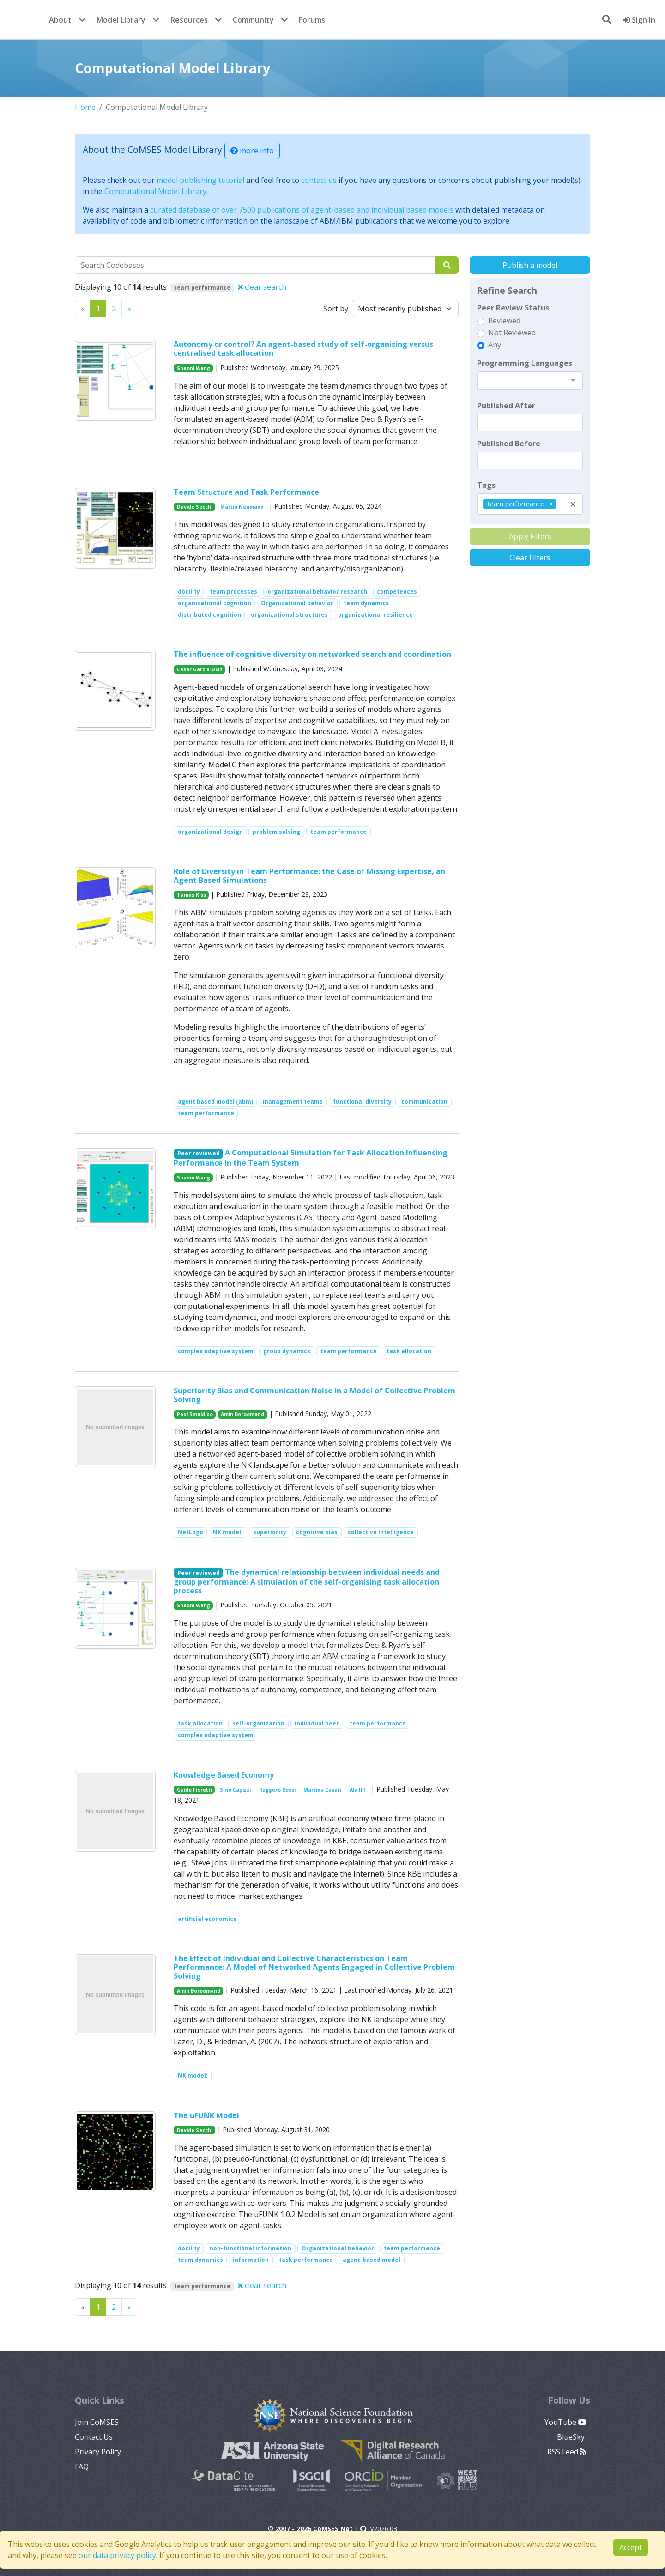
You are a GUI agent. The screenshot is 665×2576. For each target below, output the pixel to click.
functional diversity (362, 1102)
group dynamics (286, 1351)
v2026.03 (378, 2528)
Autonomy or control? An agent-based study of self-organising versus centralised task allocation (303, 348)
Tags (486, 485)
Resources (189, 20)
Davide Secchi (194, 507)
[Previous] (129, 308)
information (251, 2260)
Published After (506, 405)
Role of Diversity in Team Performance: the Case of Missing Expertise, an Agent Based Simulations (309, 875)
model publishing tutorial (200, 180)
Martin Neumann (242, 507)
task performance (306, 2260)
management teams (293, 1102)
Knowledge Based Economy (224, 1775)
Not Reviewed (512, 332)
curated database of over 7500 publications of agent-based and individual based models (301, 210)
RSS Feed (566, 2452)
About (60, 20)
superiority (269, 1532)
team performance (338, 832)
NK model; (228, 1532)
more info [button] (252, 151)
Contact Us (94, 2437)
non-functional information (250, 2248)
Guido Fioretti (194, 1789)
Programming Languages (524, 363)
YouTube (565, 2422)
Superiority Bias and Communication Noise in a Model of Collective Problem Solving (314, 1394)
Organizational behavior (297, 603)
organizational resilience (375, 615)
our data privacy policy (117, 2555)
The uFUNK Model (206, 2115)
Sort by (335, 309)
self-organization (258, 1723)
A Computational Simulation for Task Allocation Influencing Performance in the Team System (311, 1157)
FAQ (82, 2466)
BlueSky (571, 2437)
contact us (319, 180)
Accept (630, 2547)
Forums (312, 20)
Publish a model (529, 265)
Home (85, 107)
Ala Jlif (358, 1789)
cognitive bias (317, 1532)
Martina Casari (322, 1789)
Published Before (508, 443)
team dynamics (366, 603)
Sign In (639, 20)
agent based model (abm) (215, 1102)
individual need (317, 1723)
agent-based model (371, 2260)
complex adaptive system (216, 1351)
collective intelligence (381, 1532)
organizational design (210, 832)
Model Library (121, 20)
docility (189, 591)
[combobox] (530, 380)
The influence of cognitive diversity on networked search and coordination (312, 654)
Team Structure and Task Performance (246, 492)
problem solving (276, 832)
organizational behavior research (317, 591)
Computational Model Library (155, 191)
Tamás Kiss (191, 895)
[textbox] (530, 422)
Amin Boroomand (242, 1414)
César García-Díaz (200, 669)
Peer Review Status (513, 307)
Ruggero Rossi (277, 1789)
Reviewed (504, 320)
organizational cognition (214, 603)
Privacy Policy (98, 2452)
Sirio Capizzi (235, 1789)
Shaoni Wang (193, 368)
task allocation (409, 1351)
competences (397, 591)
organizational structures (289, 615)
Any (494, 344)
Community (253, 20)
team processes (233, 591)
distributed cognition (209, 615)
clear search (262, 287)
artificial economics (207, 1919)
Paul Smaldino (195, 1414)
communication (424, 1102)
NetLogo (190, 1532)
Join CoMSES (97, 2422)
